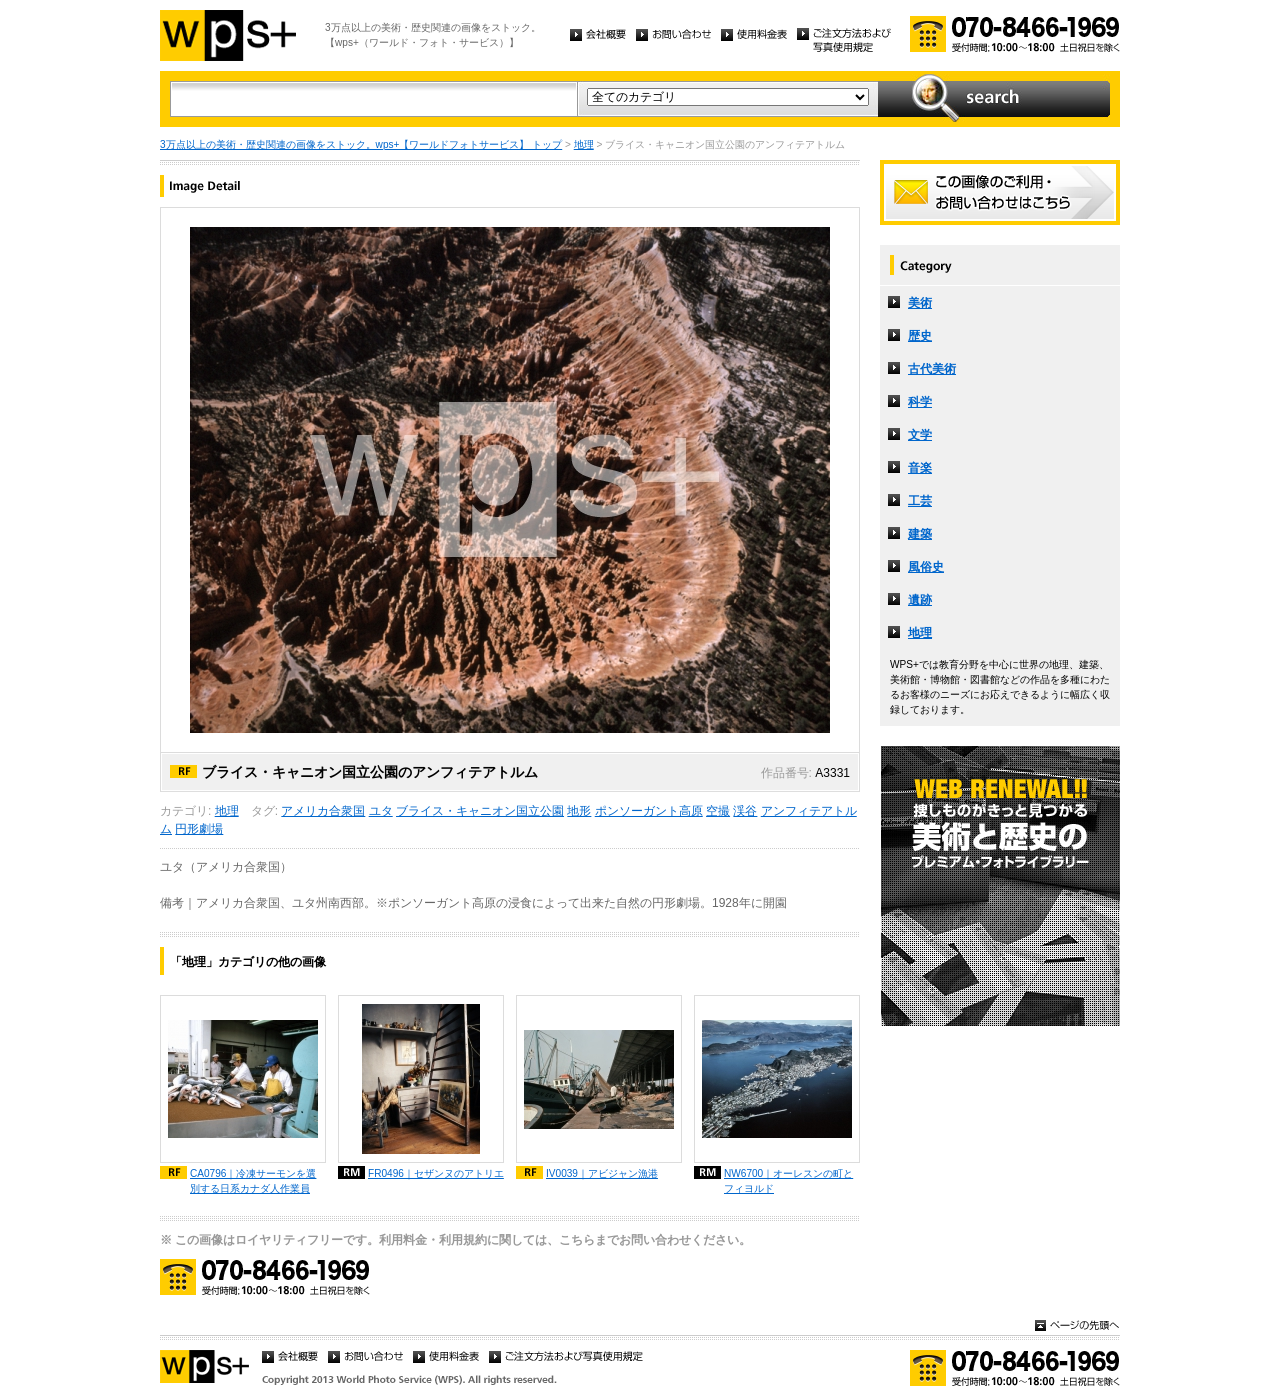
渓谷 (745, 811)
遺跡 (920, 600)
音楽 (920, 468)
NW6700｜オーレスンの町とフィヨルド (788, 1181)
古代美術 (932, 369)
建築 (920, 534)
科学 (920, 402)
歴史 (920, 336)
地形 (579, 811)
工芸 (920, 501)
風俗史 (926, 567)
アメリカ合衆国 (323, 811)
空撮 (718, 811)
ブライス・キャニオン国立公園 (480, 811)
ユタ (381, 811)
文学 (920, 435)
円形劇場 (199, 829)
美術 (920, 303)
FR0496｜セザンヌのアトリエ (436, 1173)
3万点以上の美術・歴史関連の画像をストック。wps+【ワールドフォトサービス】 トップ (361, 144)
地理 (584, 144)
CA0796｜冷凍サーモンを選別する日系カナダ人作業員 (253, 1181)
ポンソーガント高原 (649, 811)
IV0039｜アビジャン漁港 (602, 1173)
